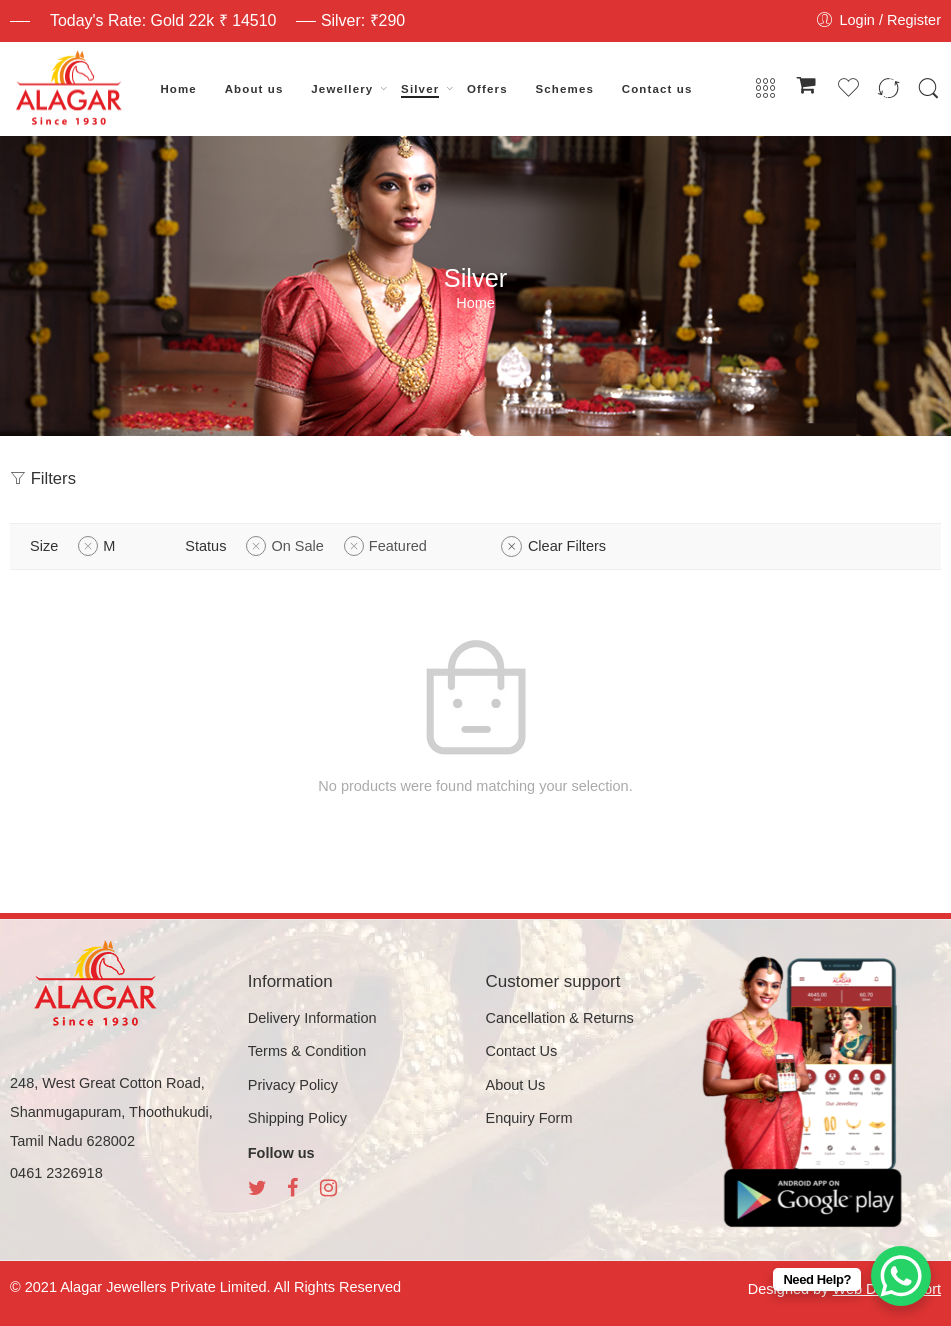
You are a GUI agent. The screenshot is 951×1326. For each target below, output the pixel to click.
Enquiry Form (529, 1118)
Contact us (657, 89)
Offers (487, 89)
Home (178, 89)
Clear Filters (567, 546)
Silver (420, 89)
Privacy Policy (293, 1085)
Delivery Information (312, 1018)
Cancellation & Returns (560, 1018)
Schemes (565, 89)
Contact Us (522, 1051)
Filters (43, 478)
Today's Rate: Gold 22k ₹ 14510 (163, 20)
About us (254, 89)
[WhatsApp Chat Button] (901, 1276)
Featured (398, 546)
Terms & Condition (307, 1051)
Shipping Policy (297, 1118)
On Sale (297, 546)
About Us (516, 1085)
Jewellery (342, 89)
